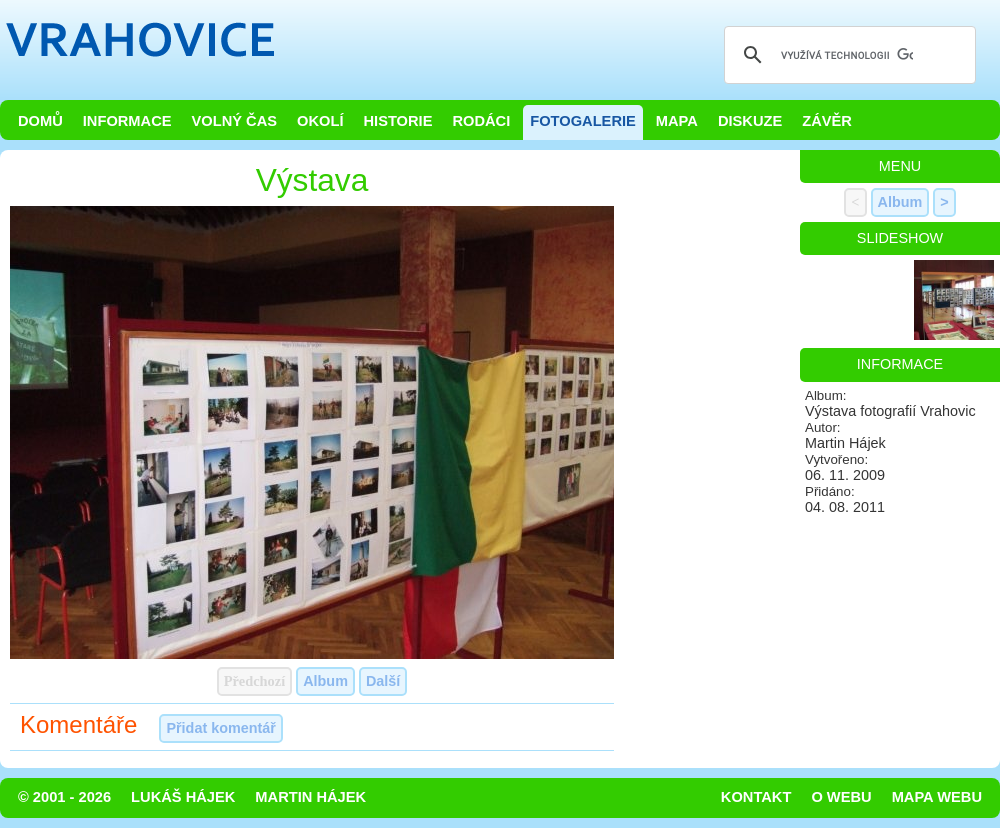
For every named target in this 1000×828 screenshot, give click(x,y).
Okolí (320, 121)
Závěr (827, 121)
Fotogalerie (583, 121)
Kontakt (756, 797)
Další (383, 681)
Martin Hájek (310, 797)
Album (325, 681)
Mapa (677, 121)
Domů (40, 121)
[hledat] (847, 55)
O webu (841, 797)
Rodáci (481, 121)
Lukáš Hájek (183, 797)
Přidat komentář (221, 728)
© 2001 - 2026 (64, 797)
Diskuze (750, 121)
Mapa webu (937, 797)
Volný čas (235, 121)
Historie (397, 121)
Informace (127, 121)
